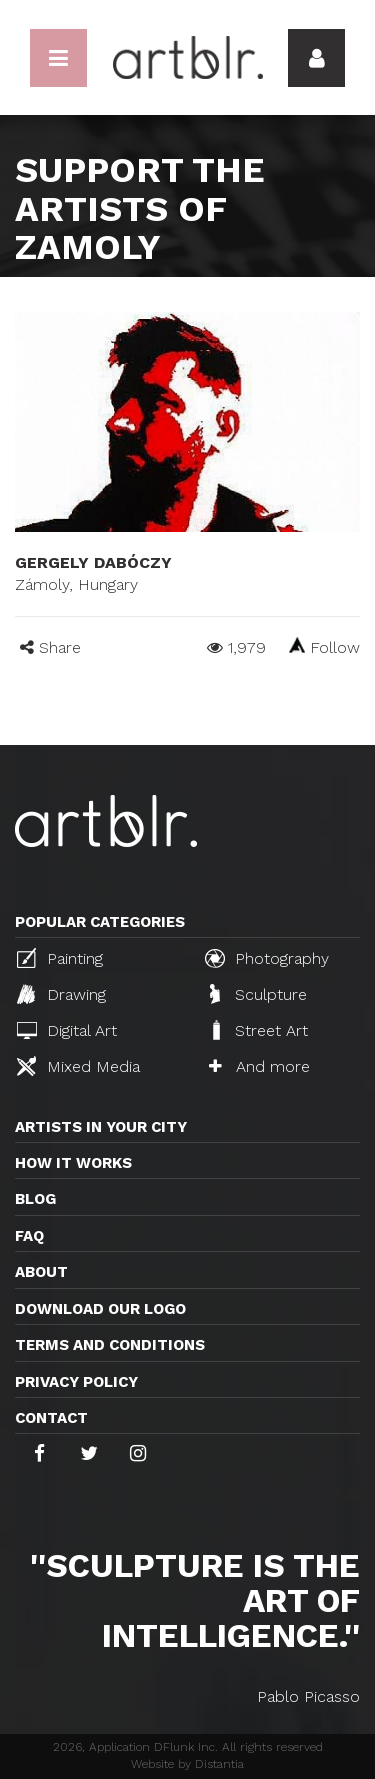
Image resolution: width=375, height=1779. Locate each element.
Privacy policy (76, 1382)
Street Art (258, 1030)
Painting (60, 958)
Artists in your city (101, 1127)
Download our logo (100, 1309)
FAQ (29, 1236)
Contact (51, 1418)
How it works (73, 1163)
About (41, 1272)
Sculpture (258, 994)
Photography (267, 958)
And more (259, 1066)
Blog (35, 1199)
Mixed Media (78, 1066)
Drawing (61, 994)
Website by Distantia (187, 1764)
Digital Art (67, 1030)
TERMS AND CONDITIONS (110, 1345)
